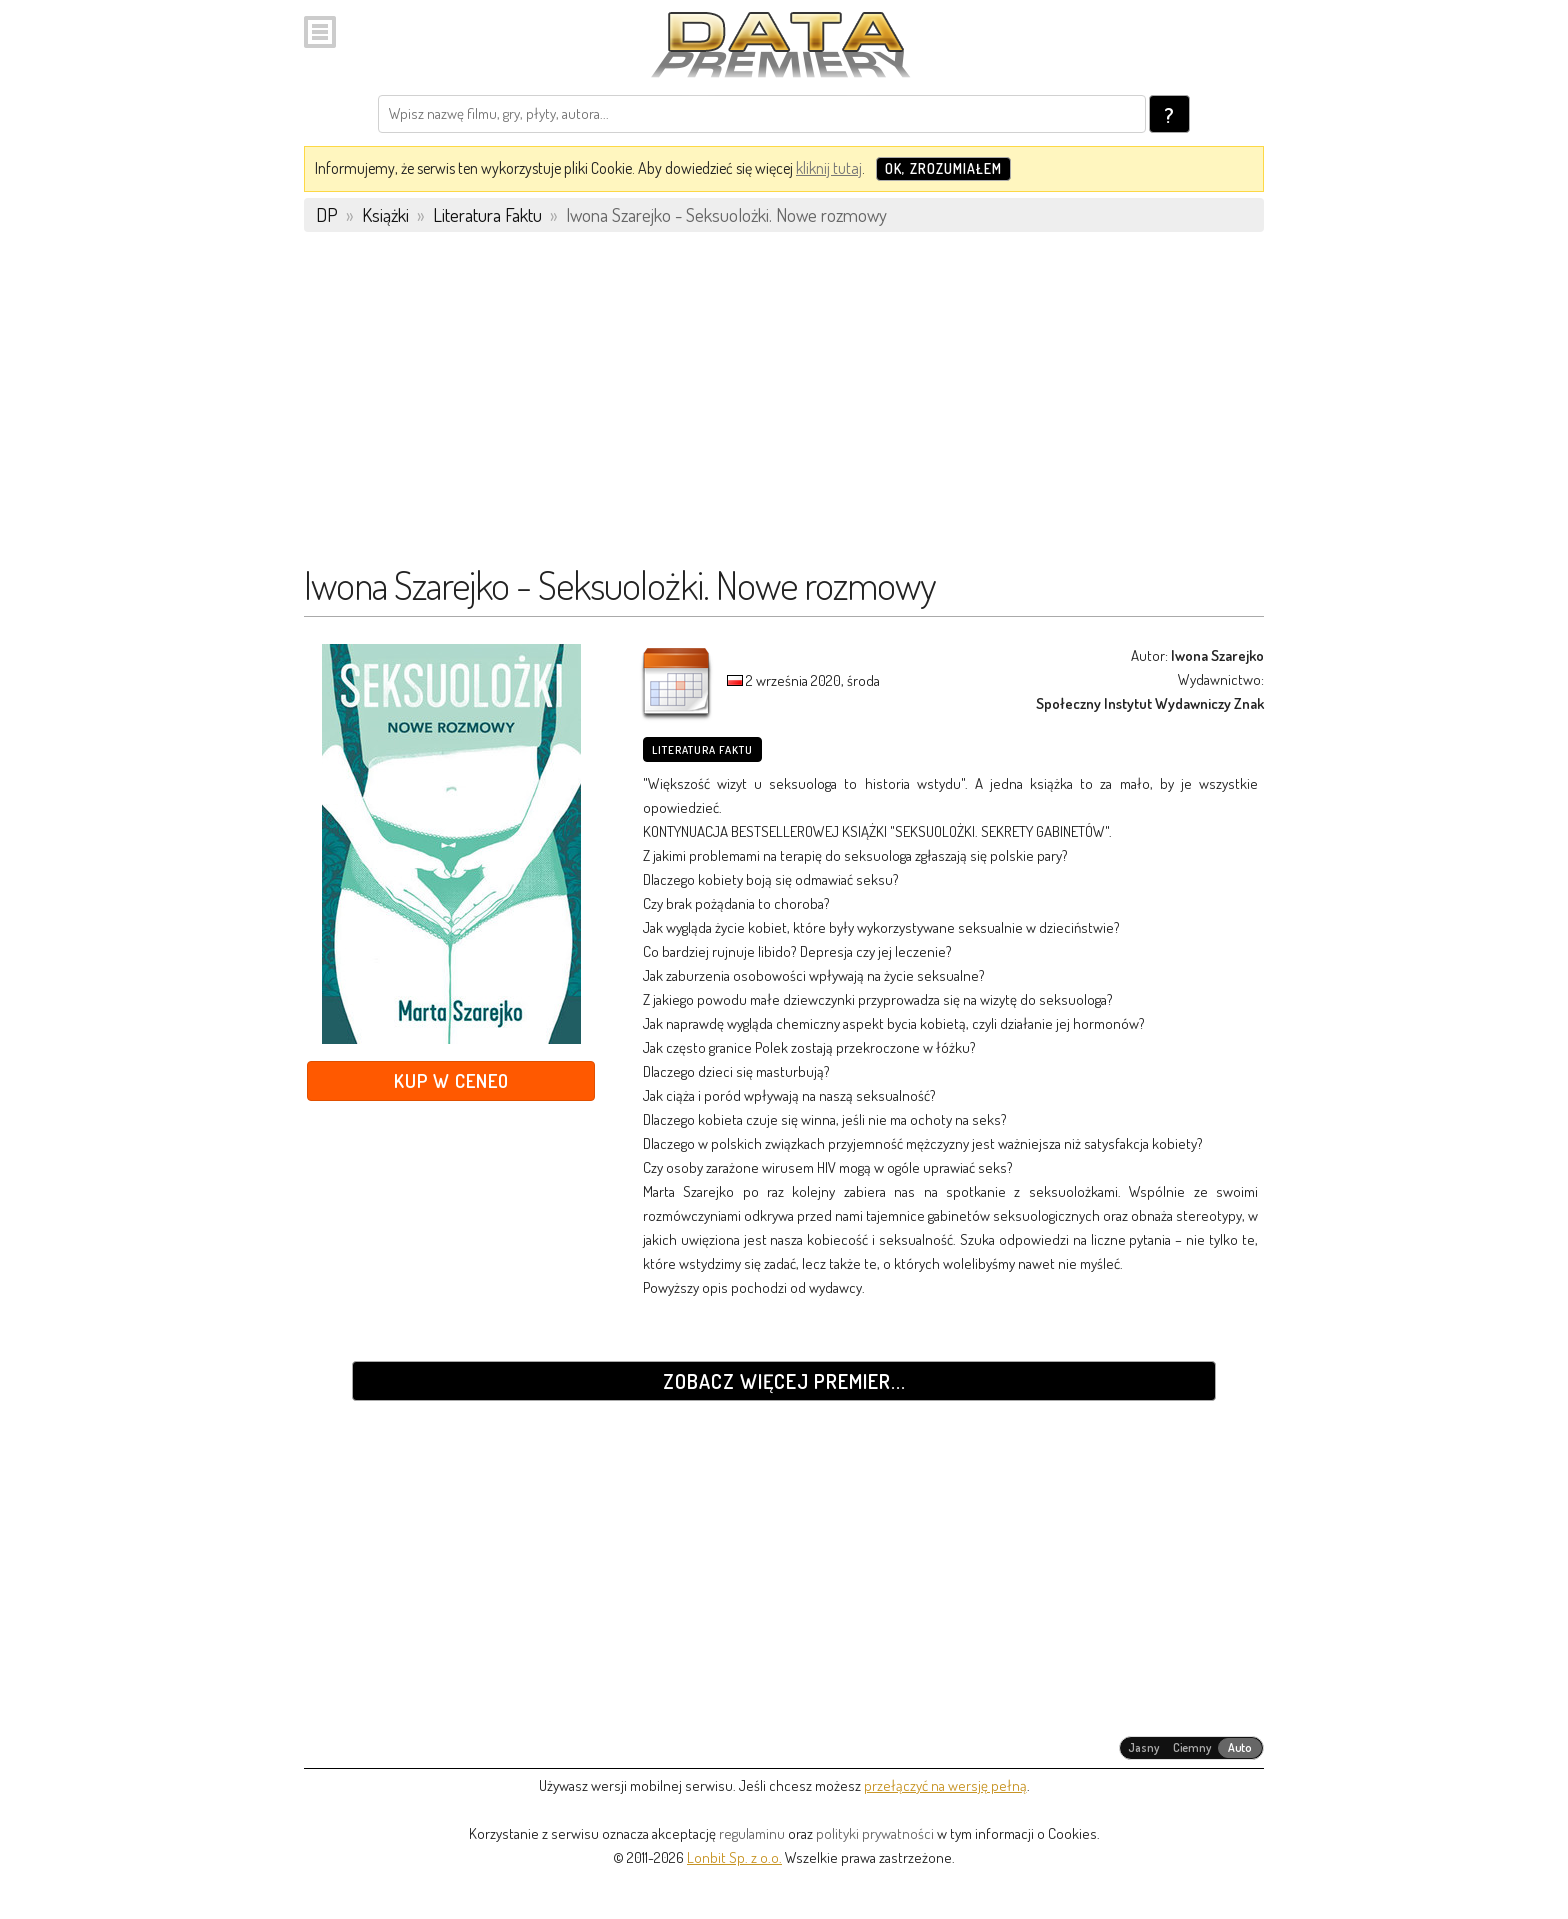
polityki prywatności (875, 1833)
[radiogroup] (1191, 1748)
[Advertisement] (784, 407)
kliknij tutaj (829, 168)
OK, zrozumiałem (943, 168)
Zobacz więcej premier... (784, 1381)
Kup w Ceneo (451, 1080)
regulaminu (752, 1833)
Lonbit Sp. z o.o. (734, 1857)
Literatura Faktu (702, 750)
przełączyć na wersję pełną (945, 1785)
